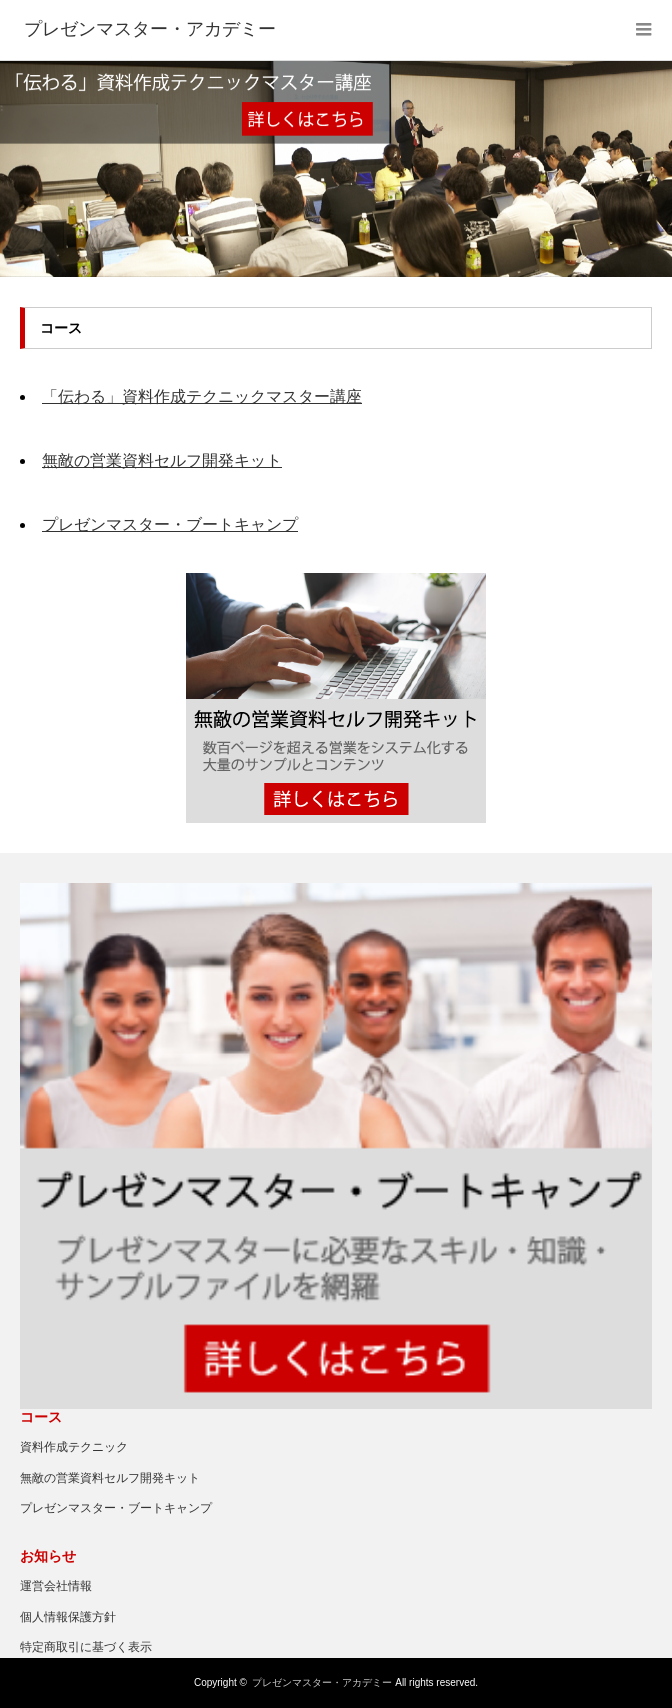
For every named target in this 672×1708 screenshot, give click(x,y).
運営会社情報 (56, 1586)
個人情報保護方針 (68, 1617)
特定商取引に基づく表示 (86, 1647)
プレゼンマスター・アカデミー (322, 1682)
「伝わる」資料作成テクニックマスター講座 (202, 396)
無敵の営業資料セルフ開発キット (162, 460)
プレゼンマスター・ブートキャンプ (170, 524)
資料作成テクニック (74, 1447)
